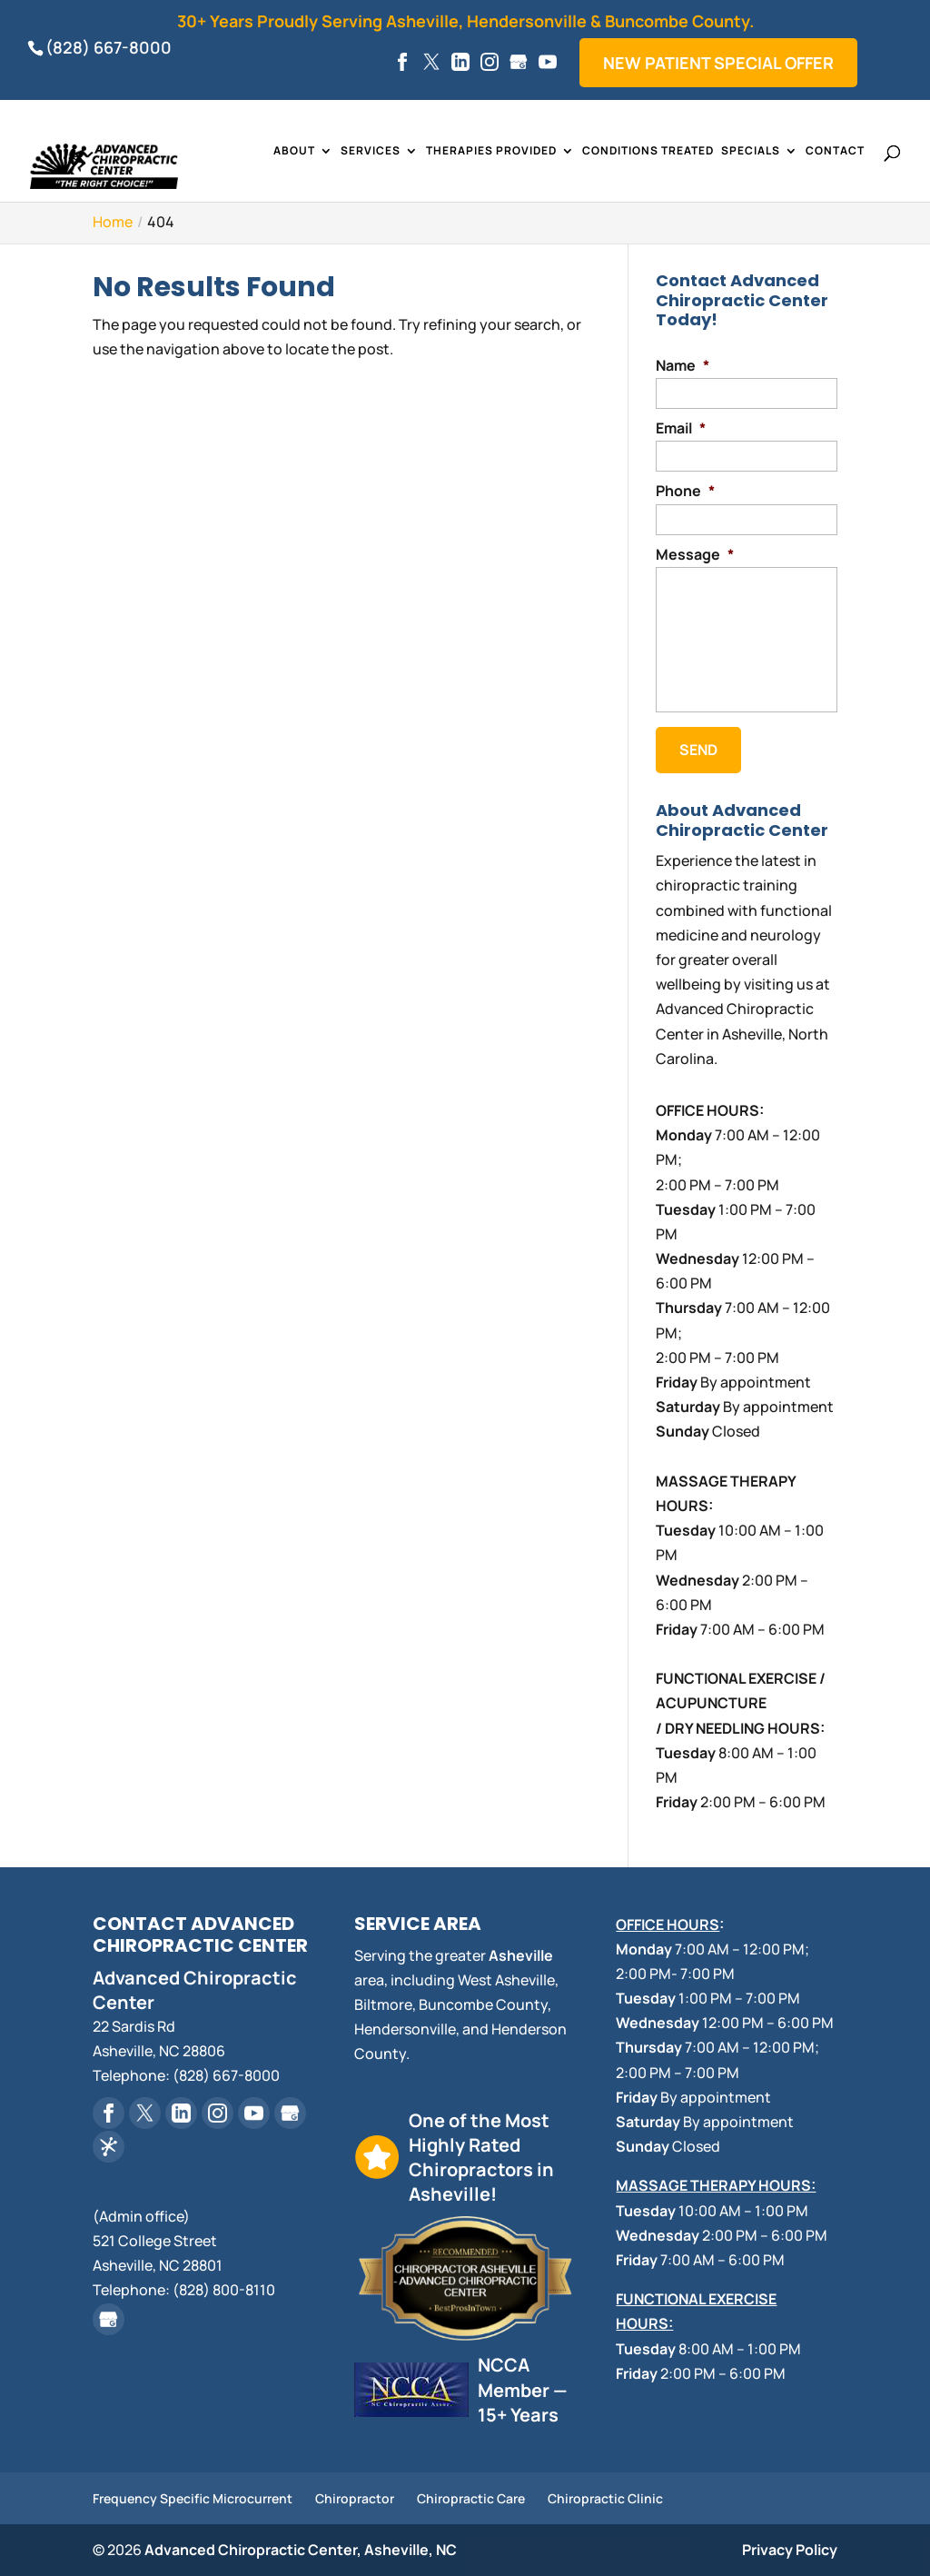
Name (682, 365)
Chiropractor (354, 2498)
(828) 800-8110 (224, 2290)
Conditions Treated (648, 151)
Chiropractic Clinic (605, 2498)
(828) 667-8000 (108, 47)
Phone (685, 491)
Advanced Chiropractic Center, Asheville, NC (300, 2550)
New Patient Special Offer (718, 63)
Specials (750, 151)
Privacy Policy (789, 2550)
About (294, 151)
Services (371, 151)
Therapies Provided (491, 151)
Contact (835, 151)
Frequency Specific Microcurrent (192, 2498)
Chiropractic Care (471, 2498)
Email (681, 428)
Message (695, 554)
